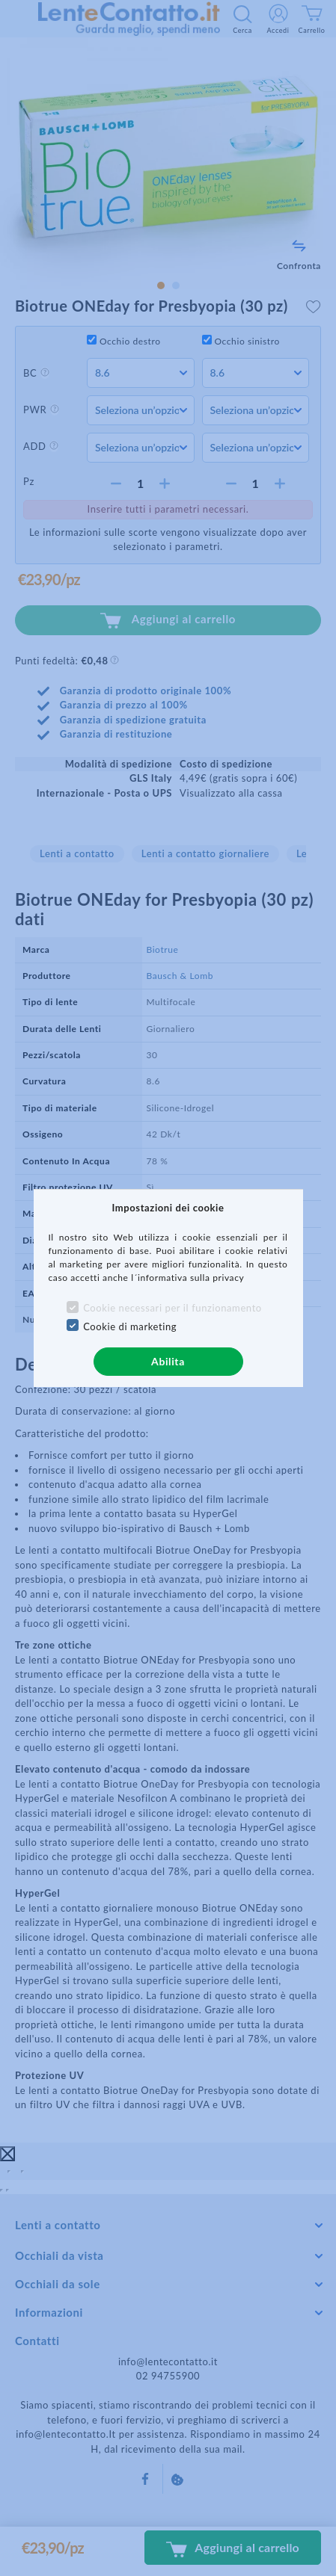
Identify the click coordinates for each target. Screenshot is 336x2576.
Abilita (168, 1361)
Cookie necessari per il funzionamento (172, 1308)
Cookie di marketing (130, 1326)
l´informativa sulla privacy (187, 1277)
